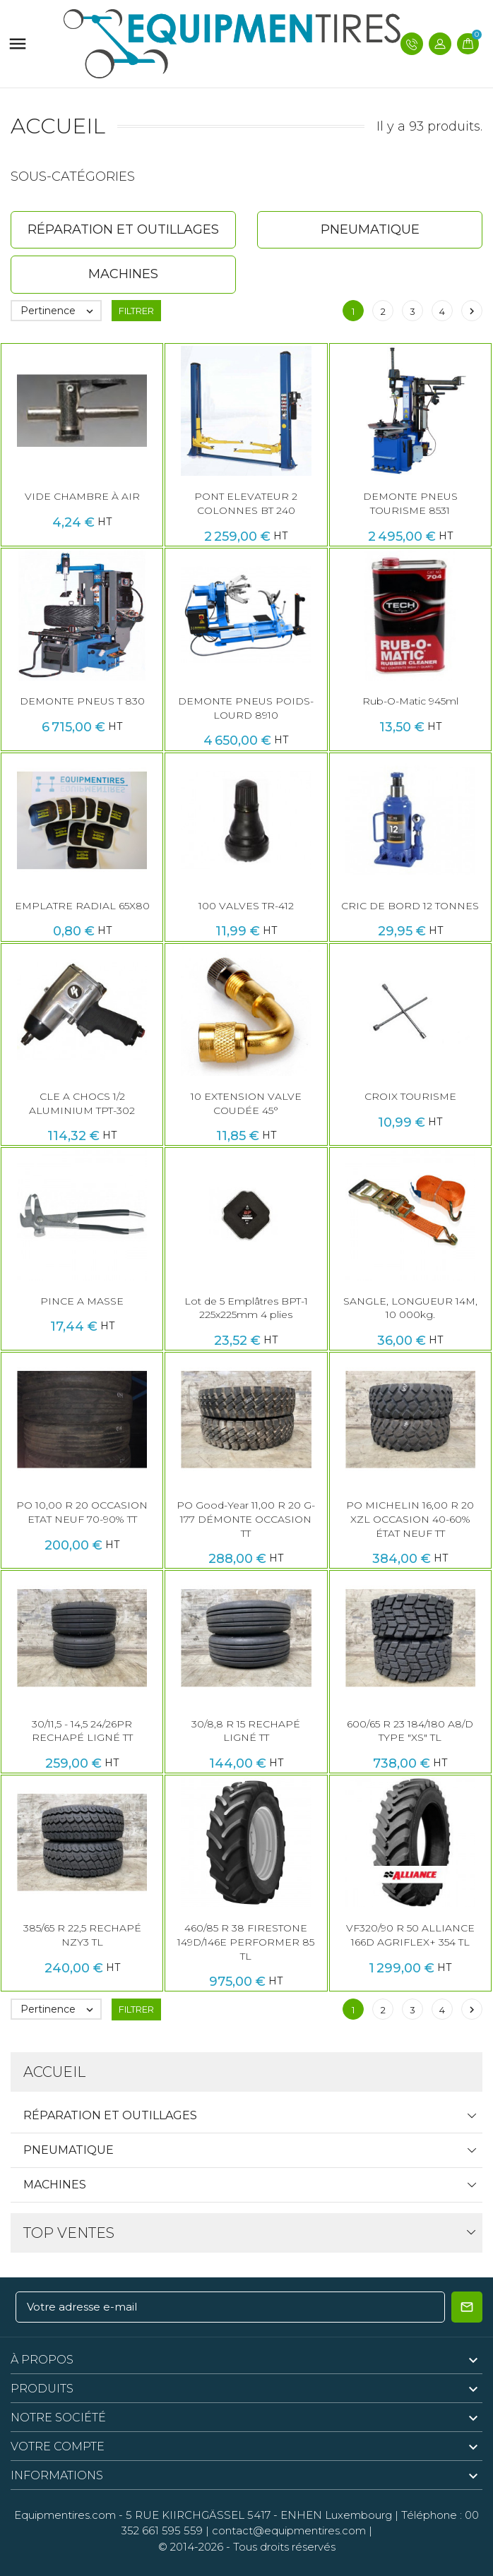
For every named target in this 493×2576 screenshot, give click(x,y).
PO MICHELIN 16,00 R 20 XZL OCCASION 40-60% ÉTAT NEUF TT (410, 1519)
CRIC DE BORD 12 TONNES (410, 905)
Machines (54, 2184)
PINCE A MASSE (82, 1301)
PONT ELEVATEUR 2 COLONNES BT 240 (245, 503)
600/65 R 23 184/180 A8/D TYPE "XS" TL (410, 1731)
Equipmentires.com (65, 2515)
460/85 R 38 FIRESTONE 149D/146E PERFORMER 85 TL (245, 1942)
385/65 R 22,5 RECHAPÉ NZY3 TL (82, 1935)
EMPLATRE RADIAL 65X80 (82, 905)
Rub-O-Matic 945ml (410, 701)
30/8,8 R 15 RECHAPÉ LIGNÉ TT (245, 1731)
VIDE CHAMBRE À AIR (82, 496)
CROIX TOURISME (410, 1096)
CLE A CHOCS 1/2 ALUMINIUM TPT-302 (82, 1103)
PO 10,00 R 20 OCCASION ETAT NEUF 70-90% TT (82, 1512)
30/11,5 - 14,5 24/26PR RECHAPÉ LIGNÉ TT (82, 1731)
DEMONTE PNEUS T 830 (82, 701)
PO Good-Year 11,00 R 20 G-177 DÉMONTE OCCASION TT (246, 1519)
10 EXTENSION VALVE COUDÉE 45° (246, 1103)
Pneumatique (68, 2150)
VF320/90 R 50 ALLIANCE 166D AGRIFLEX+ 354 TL (410, 1935)
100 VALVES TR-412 (246, 905)
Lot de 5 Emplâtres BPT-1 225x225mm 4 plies (246, 1308)
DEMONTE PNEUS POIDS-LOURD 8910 (246, 708)
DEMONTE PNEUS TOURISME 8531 (410, 503)
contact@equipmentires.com (289, 2530)
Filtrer (136, 310)
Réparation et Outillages (110, 2115)
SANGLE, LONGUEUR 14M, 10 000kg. (410, 1308)
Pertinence (60, 310)
